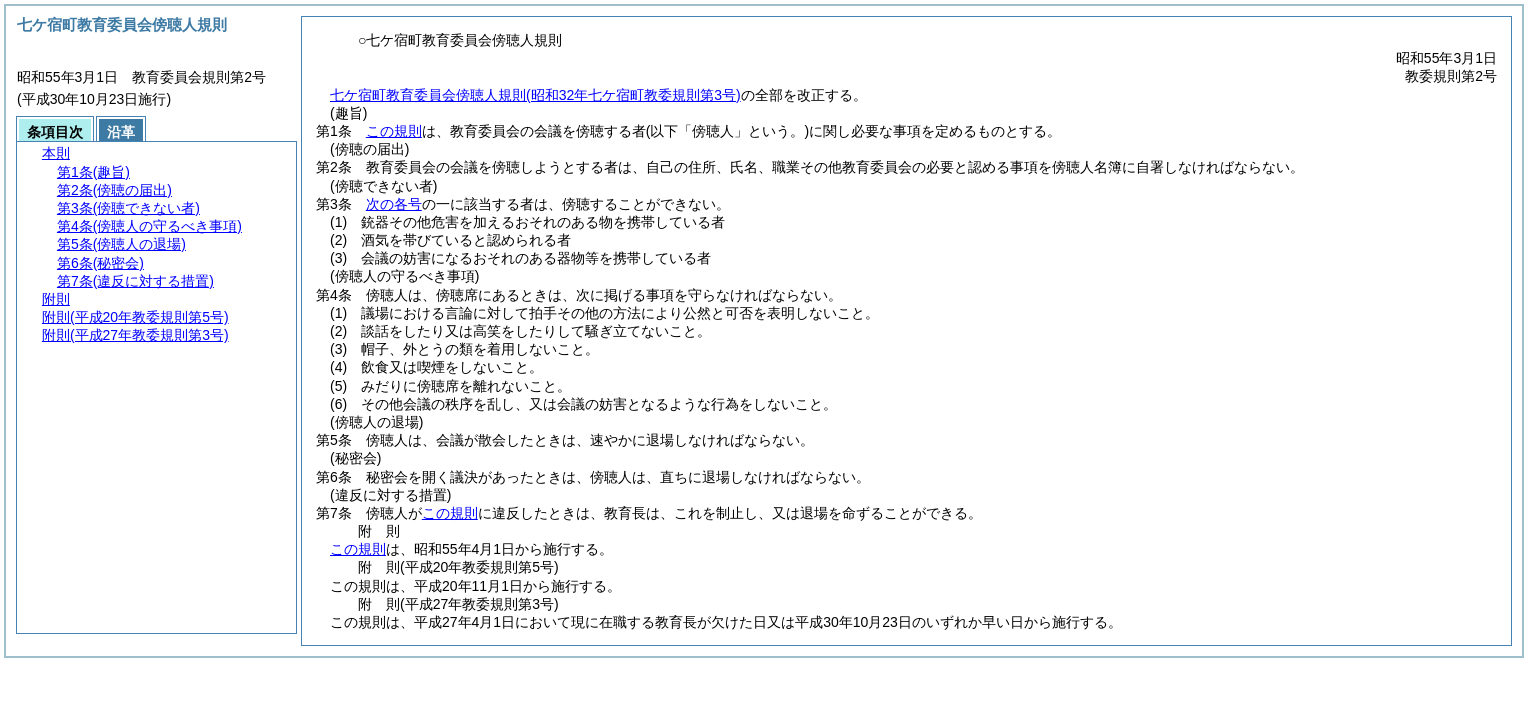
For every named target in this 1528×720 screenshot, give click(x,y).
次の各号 (394, 204)
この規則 (394, 131)
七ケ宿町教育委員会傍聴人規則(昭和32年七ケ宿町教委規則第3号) (535, 95)
